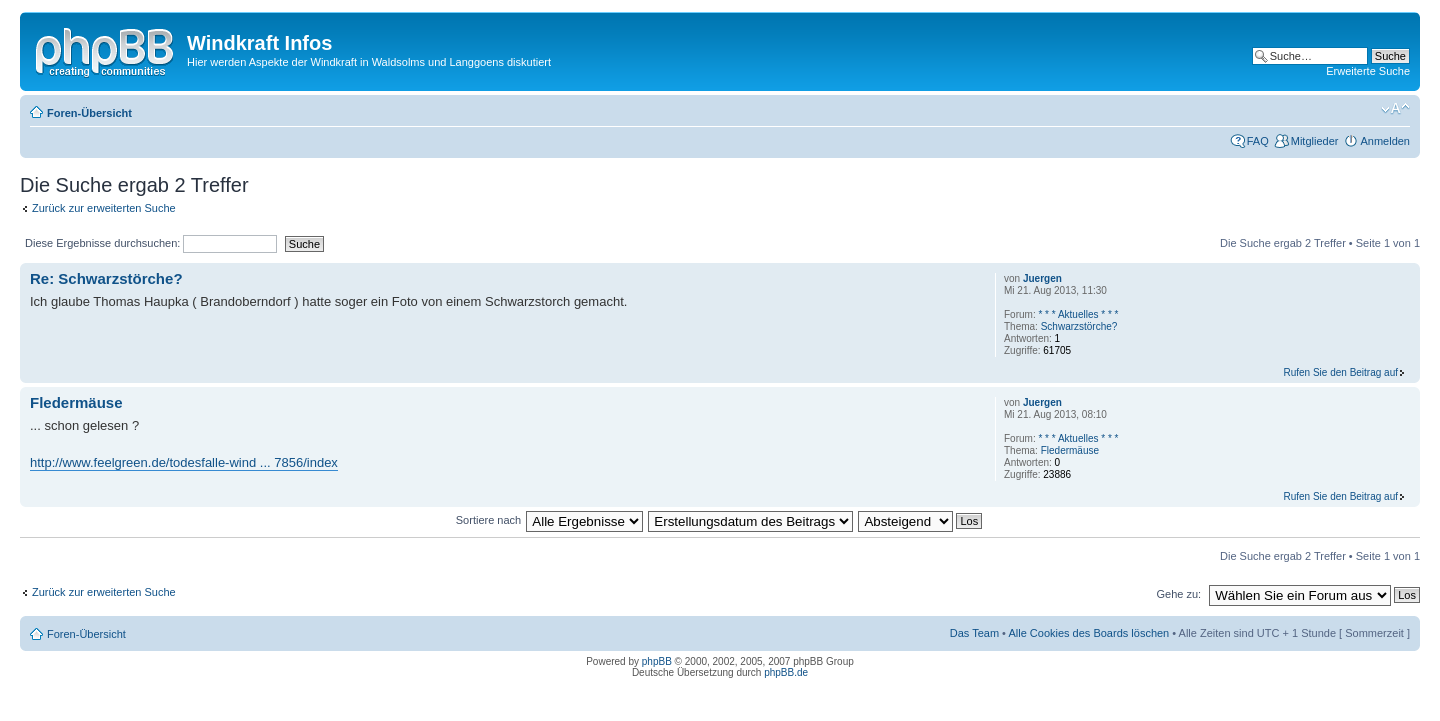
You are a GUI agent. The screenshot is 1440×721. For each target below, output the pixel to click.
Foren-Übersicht (89, 113)
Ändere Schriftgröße (1395, 109)
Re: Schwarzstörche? (106, 278)
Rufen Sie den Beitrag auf (1340, 372)
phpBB (657, 661)
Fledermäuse (76, 402)
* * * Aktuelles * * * (1078, 314)
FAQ (1258, 141)
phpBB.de (786, 672)
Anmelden (1385, 141)
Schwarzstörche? (1079, 326)
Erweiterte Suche (1368, 71)
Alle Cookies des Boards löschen (1088, 633)
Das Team (974, 633)
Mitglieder (1315, 141)
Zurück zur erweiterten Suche (104, 208)
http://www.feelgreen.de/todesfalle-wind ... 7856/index (184, 462)
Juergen (1042, 278)
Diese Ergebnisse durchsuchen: (151, 243)
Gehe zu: (1178, 594)
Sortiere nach (488, 520)
